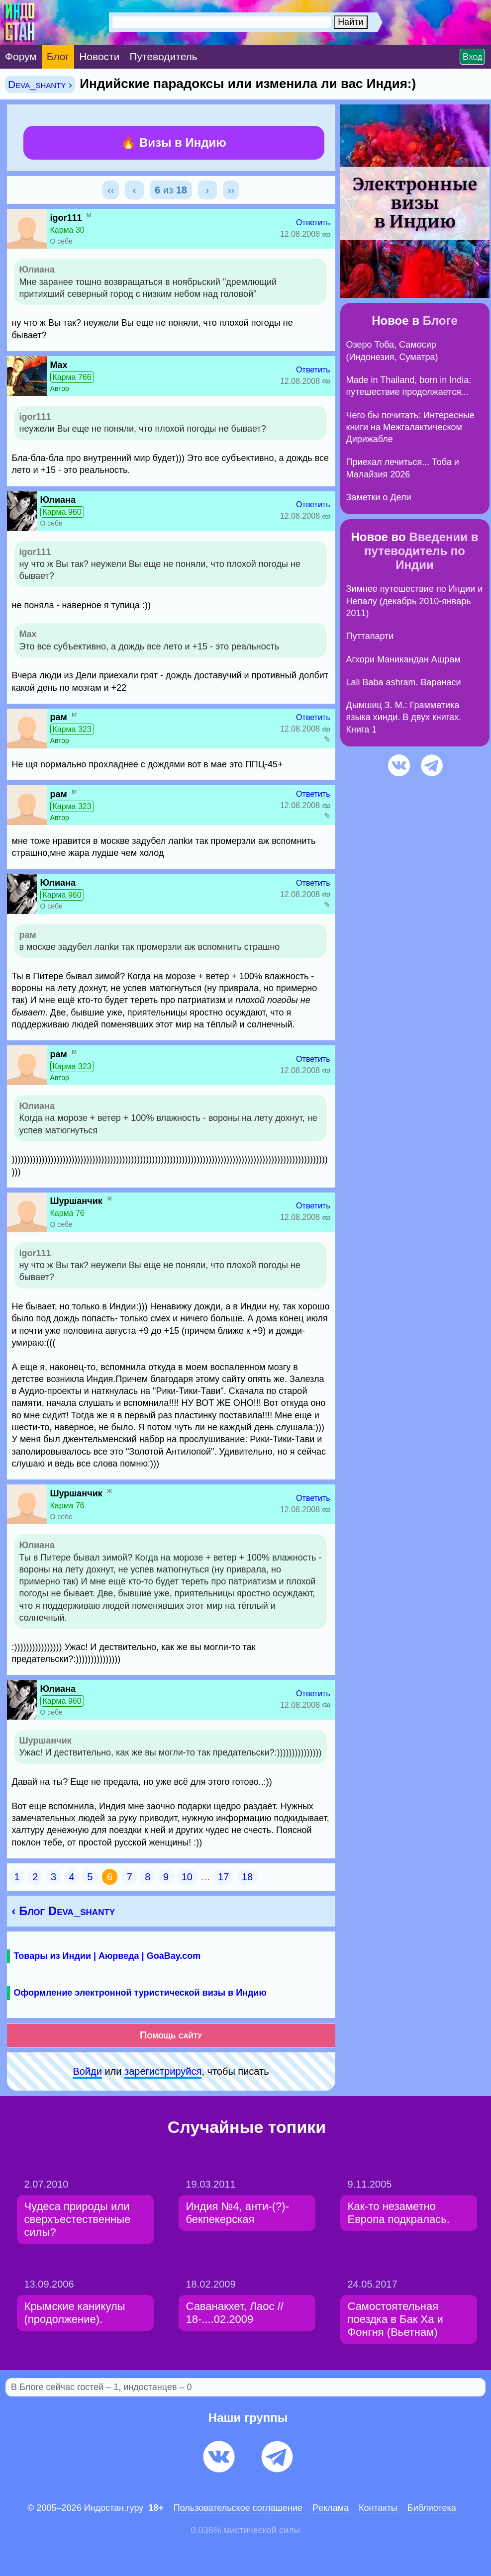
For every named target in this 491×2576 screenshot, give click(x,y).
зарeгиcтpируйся (162, 2071)
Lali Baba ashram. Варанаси (403, 682)
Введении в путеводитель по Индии (421, 550)
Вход (472, 57)
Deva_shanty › (40, 84)
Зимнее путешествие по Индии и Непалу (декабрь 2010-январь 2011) (414, 601)
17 (223, 1876)
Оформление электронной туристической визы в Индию (140, 1993)
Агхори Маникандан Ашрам (403, 659)
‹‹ (110, 189)
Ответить (313, 222)
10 (187, 1876)
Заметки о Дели (378, 497)
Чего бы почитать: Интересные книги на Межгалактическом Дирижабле (410, 427)
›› (231, 189)
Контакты (378, 2508)
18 (247, 1876)
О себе (61, 241)
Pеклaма (330, 2508)
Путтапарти (370, 636)
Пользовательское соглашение (238, 2508)
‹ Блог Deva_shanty (63, 1911)
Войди (87, 2071)
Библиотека (431, 2508)
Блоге (440, 320)
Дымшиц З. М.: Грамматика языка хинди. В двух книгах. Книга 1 (404, 717)
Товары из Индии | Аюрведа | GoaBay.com (107, 1956)
